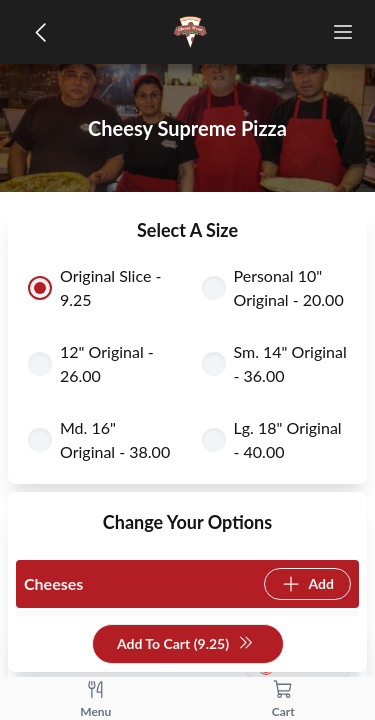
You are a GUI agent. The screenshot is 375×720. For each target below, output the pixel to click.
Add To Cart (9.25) (185, 644)
